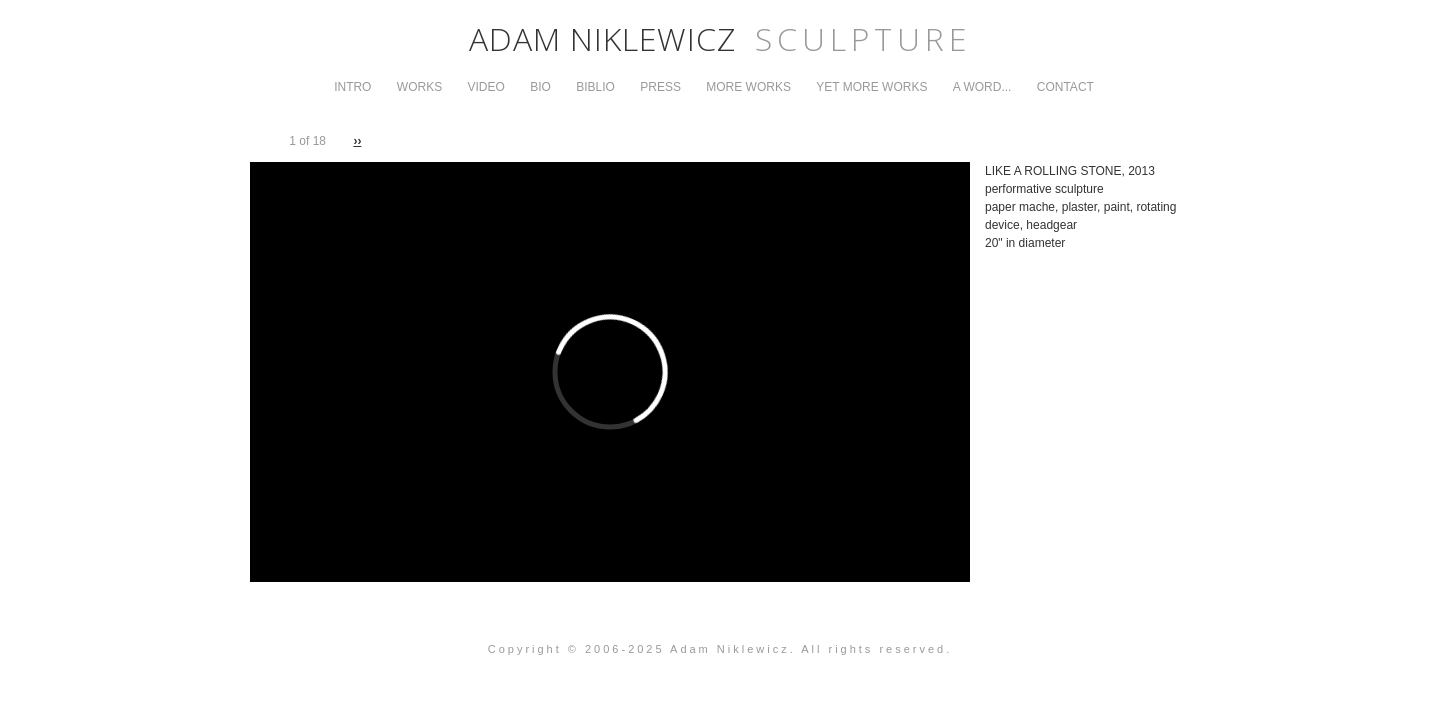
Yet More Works (871, 87)
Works (419, 87)
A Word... (982, 87)
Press (660, 87)
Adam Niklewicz (720, 38)
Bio (540, 87)
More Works (748, 87)
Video (486, 87)
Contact (1065, 87)
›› (357, 141)
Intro (352, 87)
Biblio (595, 87)
